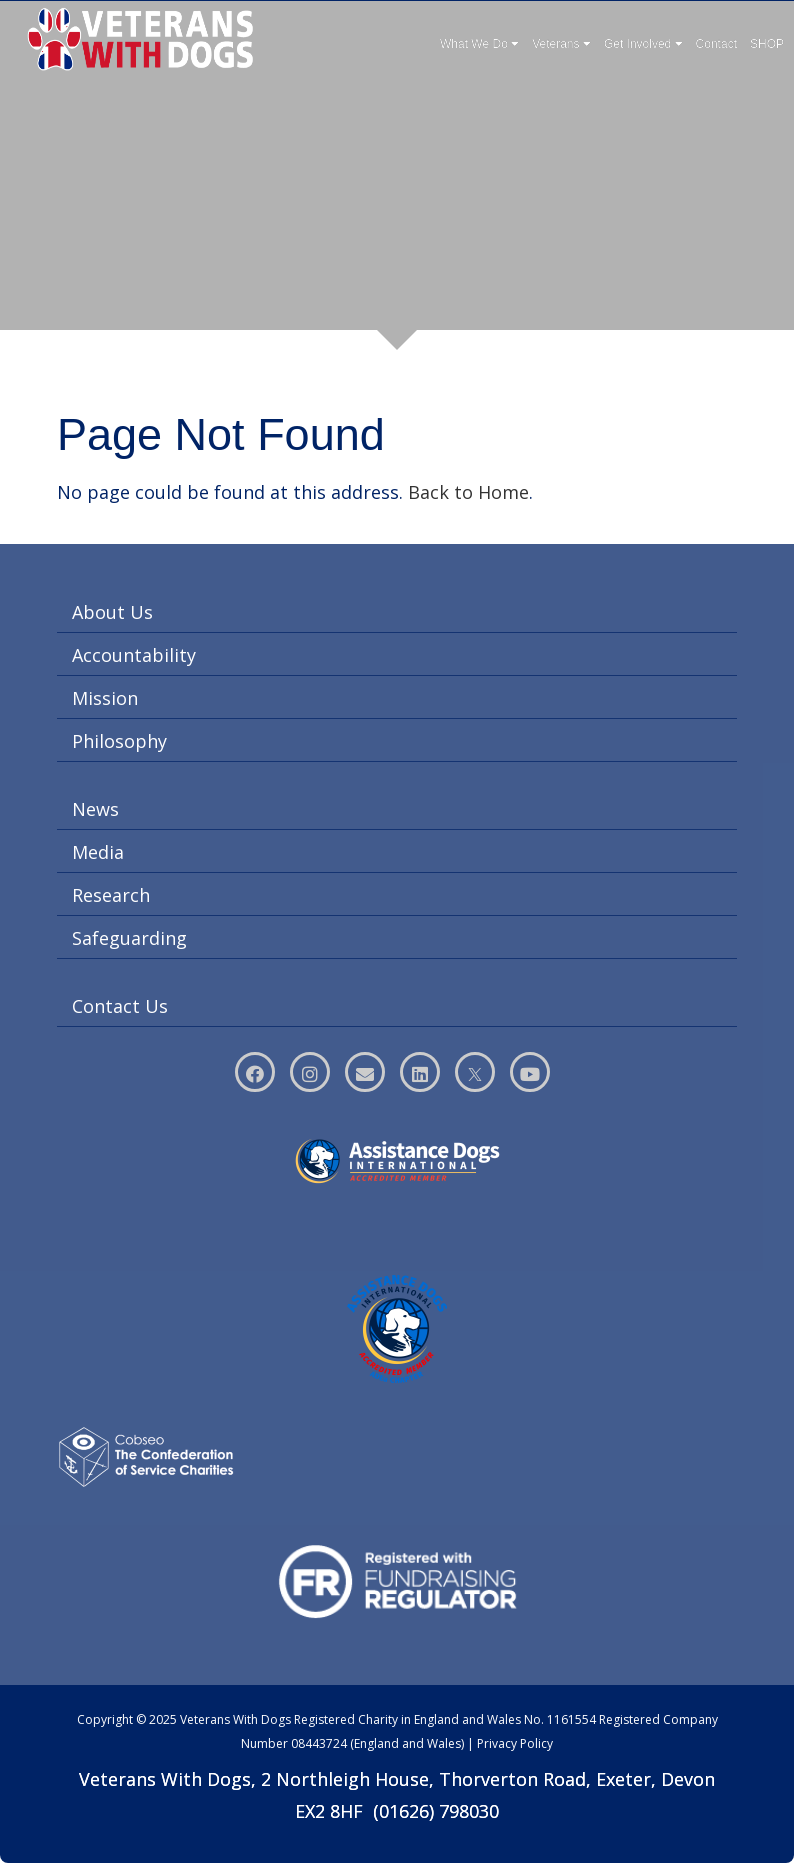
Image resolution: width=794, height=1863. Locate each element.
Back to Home (468, 492)
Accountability (134, 655)
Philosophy (119, 741)
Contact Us (120, 1006)
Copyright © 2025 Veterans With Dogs (184, 1719)
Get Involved (643, 44)
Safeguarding (129, 938)
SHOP (767, 44)
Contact (716, 44)
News (95, 809)
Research (111, 895)
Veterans (561, 44)
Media (98, 852)
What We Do (479, 44)
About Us (112, 612)
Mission (105, 698)
